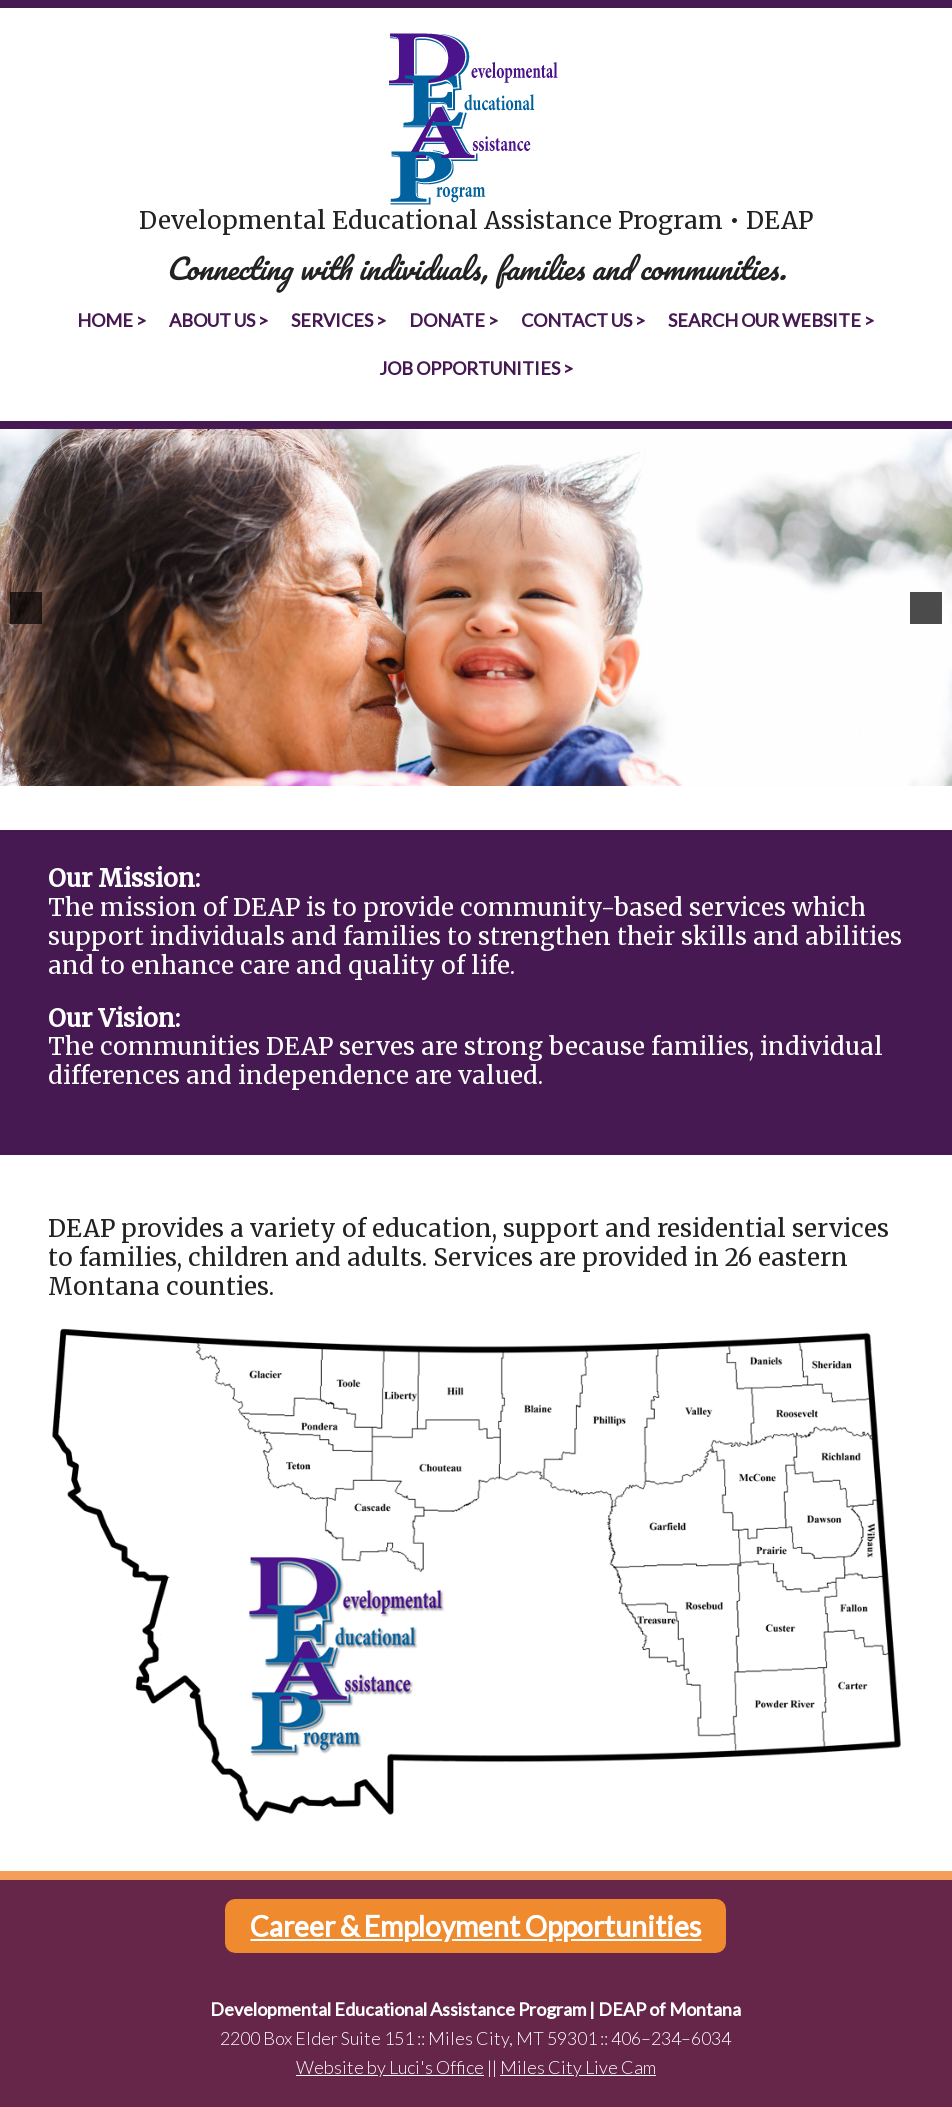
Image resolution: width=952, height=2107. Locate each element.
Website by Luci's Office (390, 2067)
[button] (26, 608)
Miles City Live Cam (578, 2067)
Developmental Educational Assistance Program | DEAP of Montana (476, 119)
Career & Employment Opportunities (475, 1926)
